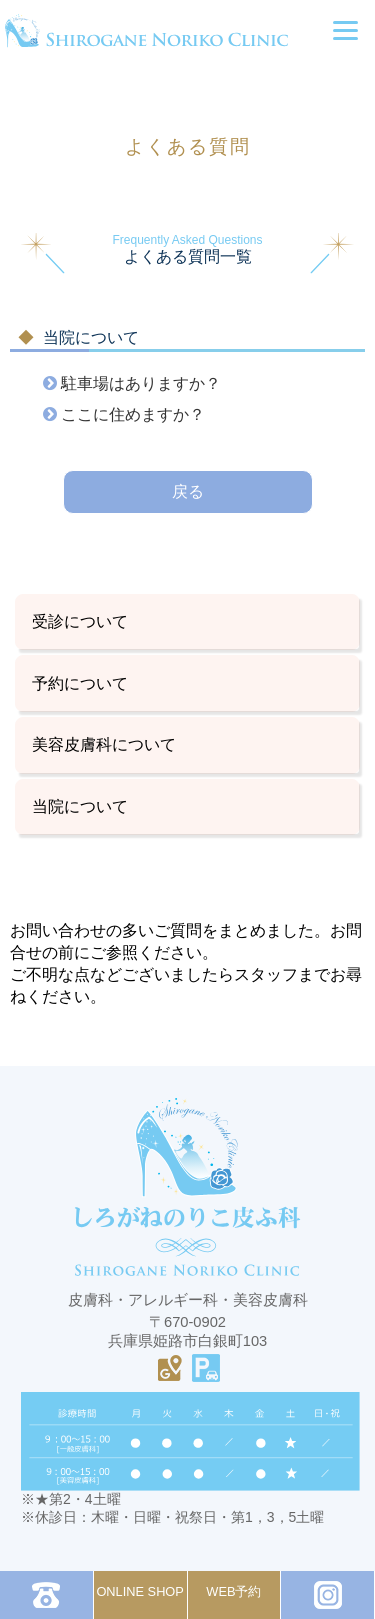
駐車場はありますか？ (139, 383)
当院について (80, 806)
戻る (188, 491)
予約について (80, 683)
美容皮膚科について (104, 744)
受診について (80, 621)
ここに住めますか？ (131, 414)
